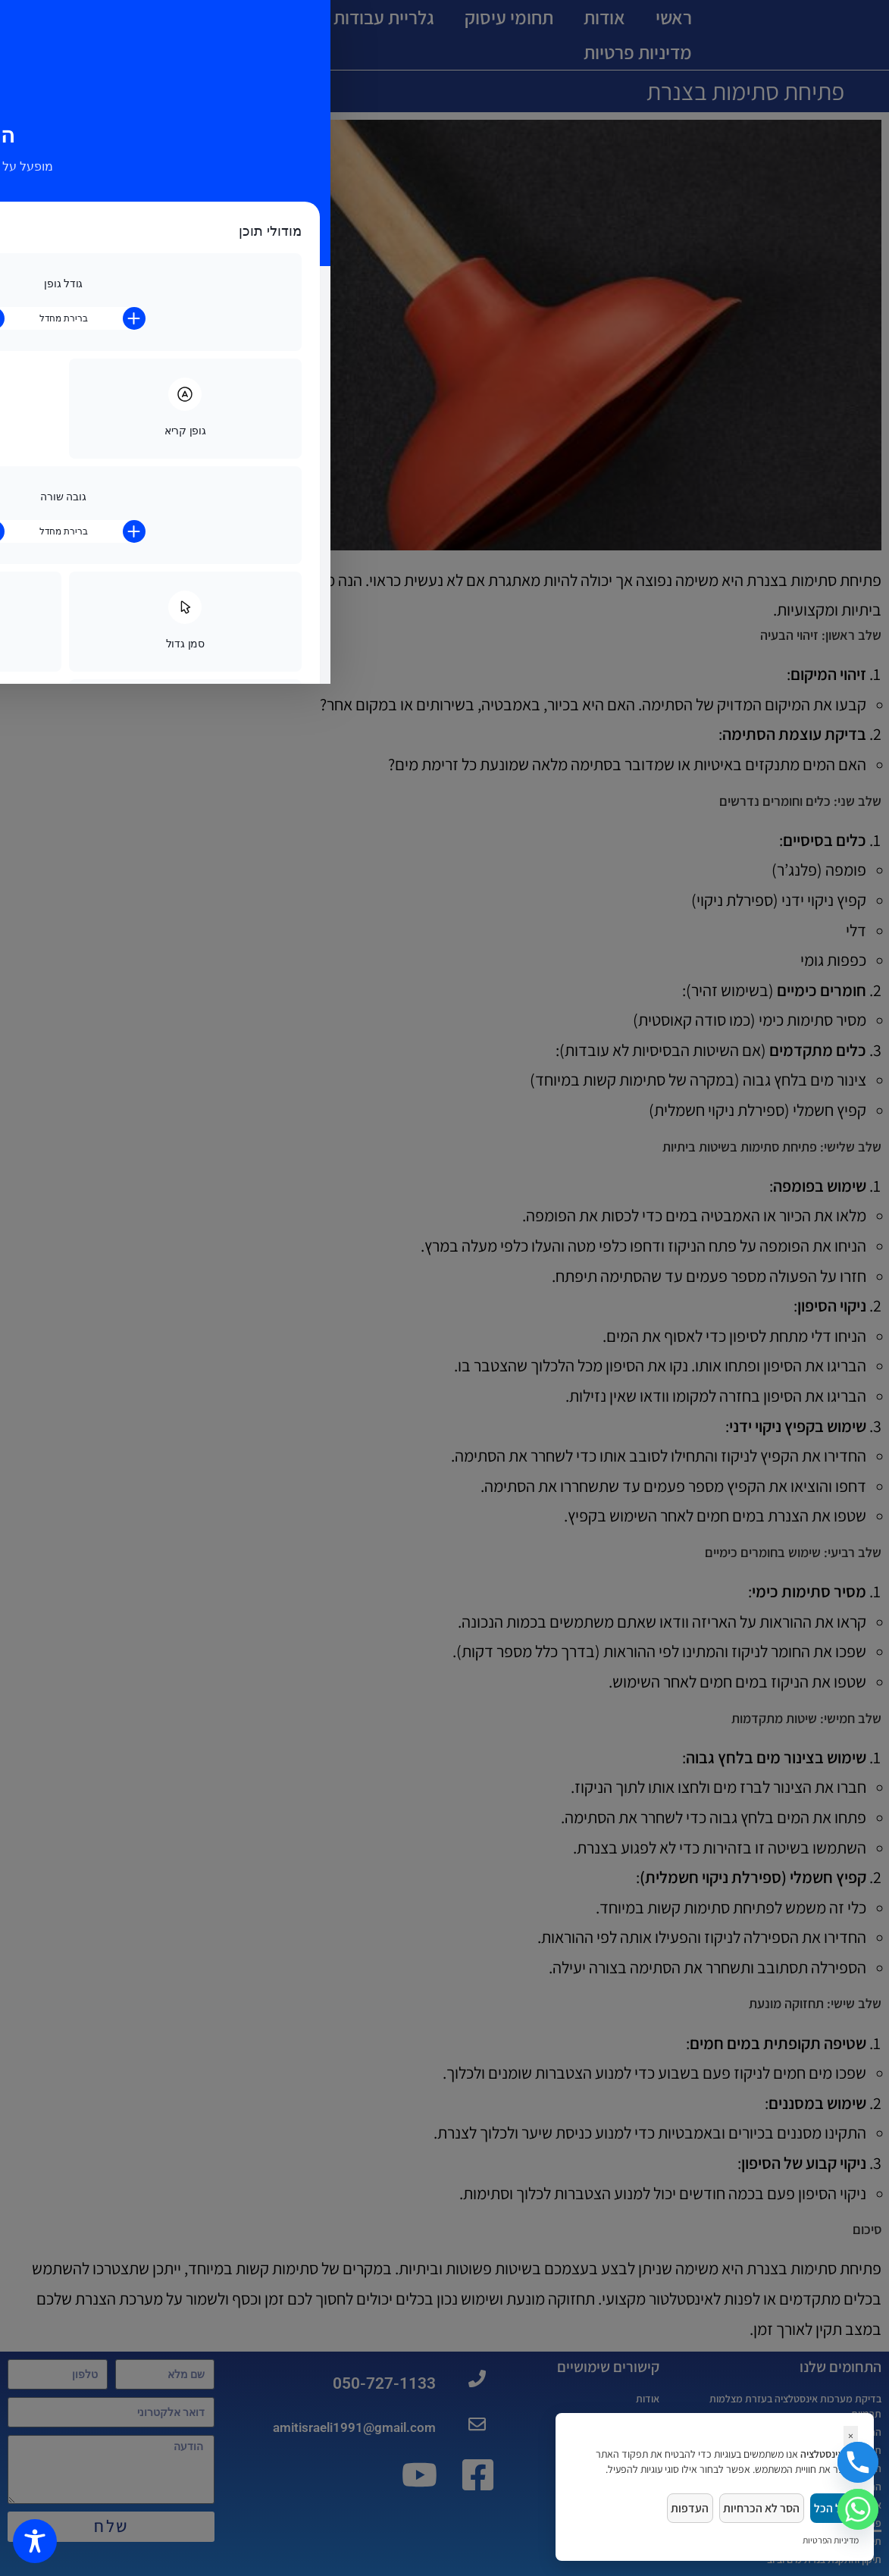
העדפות (677, 2506)
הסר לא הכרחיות (753, 2506)
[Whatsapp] (857, 2509)
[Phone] (857, 2462)
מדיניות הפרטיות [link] (831, 2540)
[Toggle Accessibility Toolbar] (34, 2541)
